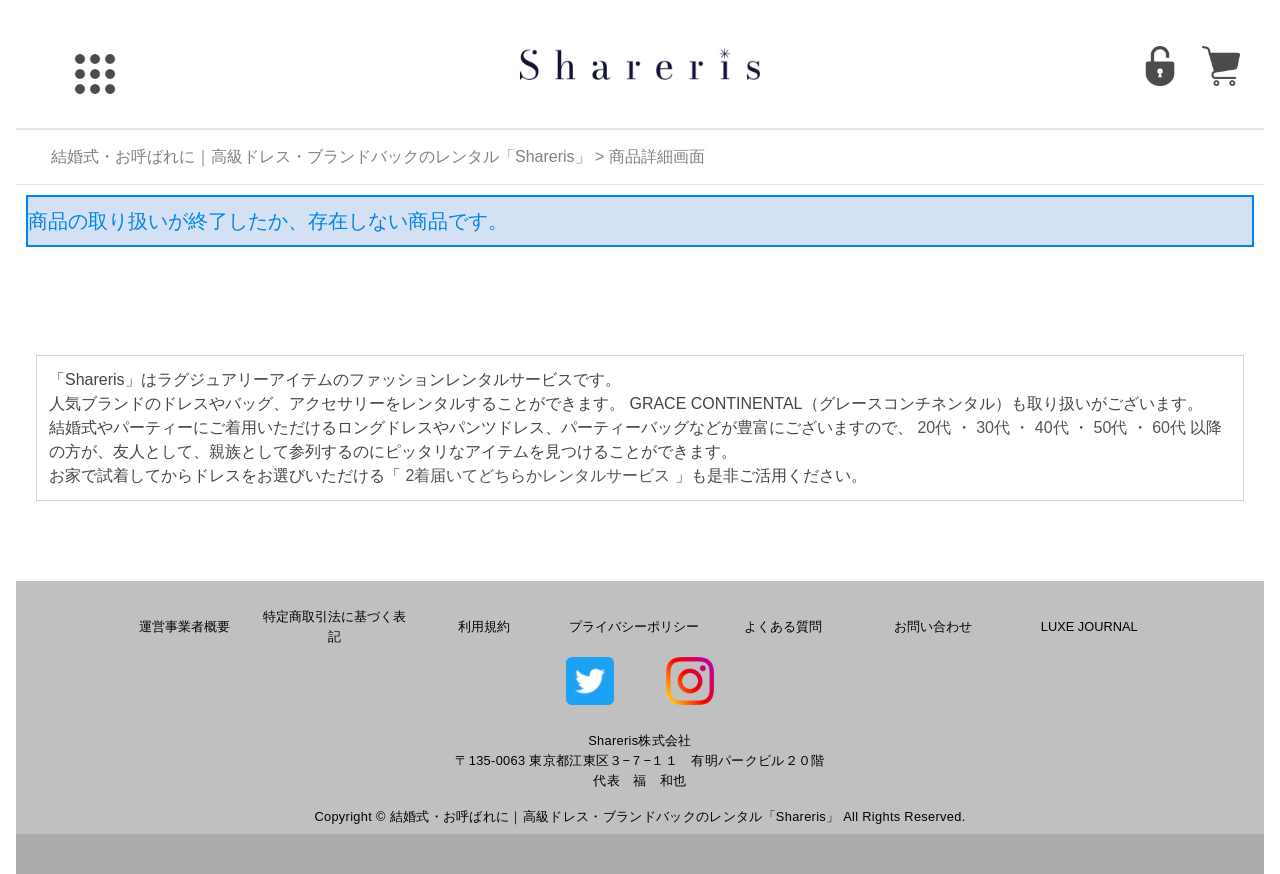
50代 (1111, 427)
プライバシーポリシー (634, 626)
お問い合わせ (933, 626)
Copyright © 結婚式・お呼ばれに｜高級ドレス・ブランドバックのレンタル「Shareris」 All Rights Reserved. (639, 816)
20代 (934, 427)
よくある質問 (783, 626)
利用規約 (484, 626)
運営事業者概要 (184, 626)
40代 (1052, 427)
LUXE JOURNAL (1089, 626)
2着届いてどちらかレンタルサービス (537, 475)
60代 (1169, 427)
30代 (993, 427)
